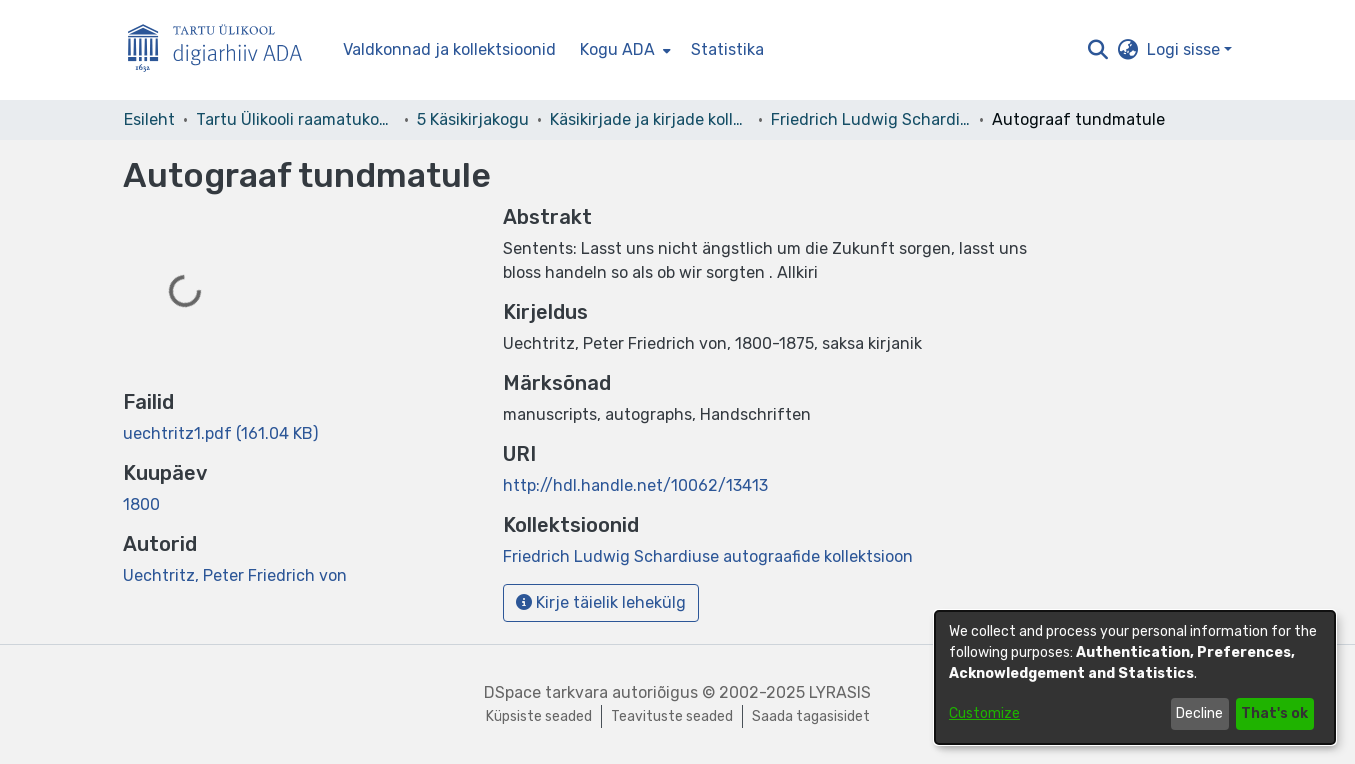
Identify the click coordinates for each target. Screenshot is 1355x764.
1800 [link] (141, 504)
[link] (220, 433)
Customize (984, 713)
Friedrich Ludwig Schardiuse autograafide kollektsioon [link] (871, 119)
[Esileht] (223, 50)
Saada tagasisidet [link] (811, 716)
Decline (1199, 713)
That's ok (1274, 713)
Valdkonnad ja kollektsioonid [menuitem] (449, 49)
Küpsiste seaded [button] (539, 716)
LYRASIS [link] (840, 692)
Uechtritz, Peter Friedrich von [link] (235, 575)
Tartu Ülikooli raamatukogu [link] (296, 119)
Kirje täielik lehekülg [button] (601, 602)
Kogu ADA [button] (617, 49)
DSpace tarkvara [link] (546, 692)
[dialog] (1135, 677)
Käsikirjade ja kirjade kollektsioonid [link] (650, 119)
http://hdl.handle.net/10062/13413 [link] (635, 485)
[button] (1098, 50)
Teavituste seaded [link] (672, 716)
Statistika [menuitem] (727, 49)
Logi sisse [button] (1185, 49)
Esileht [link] (149, 119)
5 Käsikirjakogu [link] (473, 119)
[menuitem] (623, 50)
